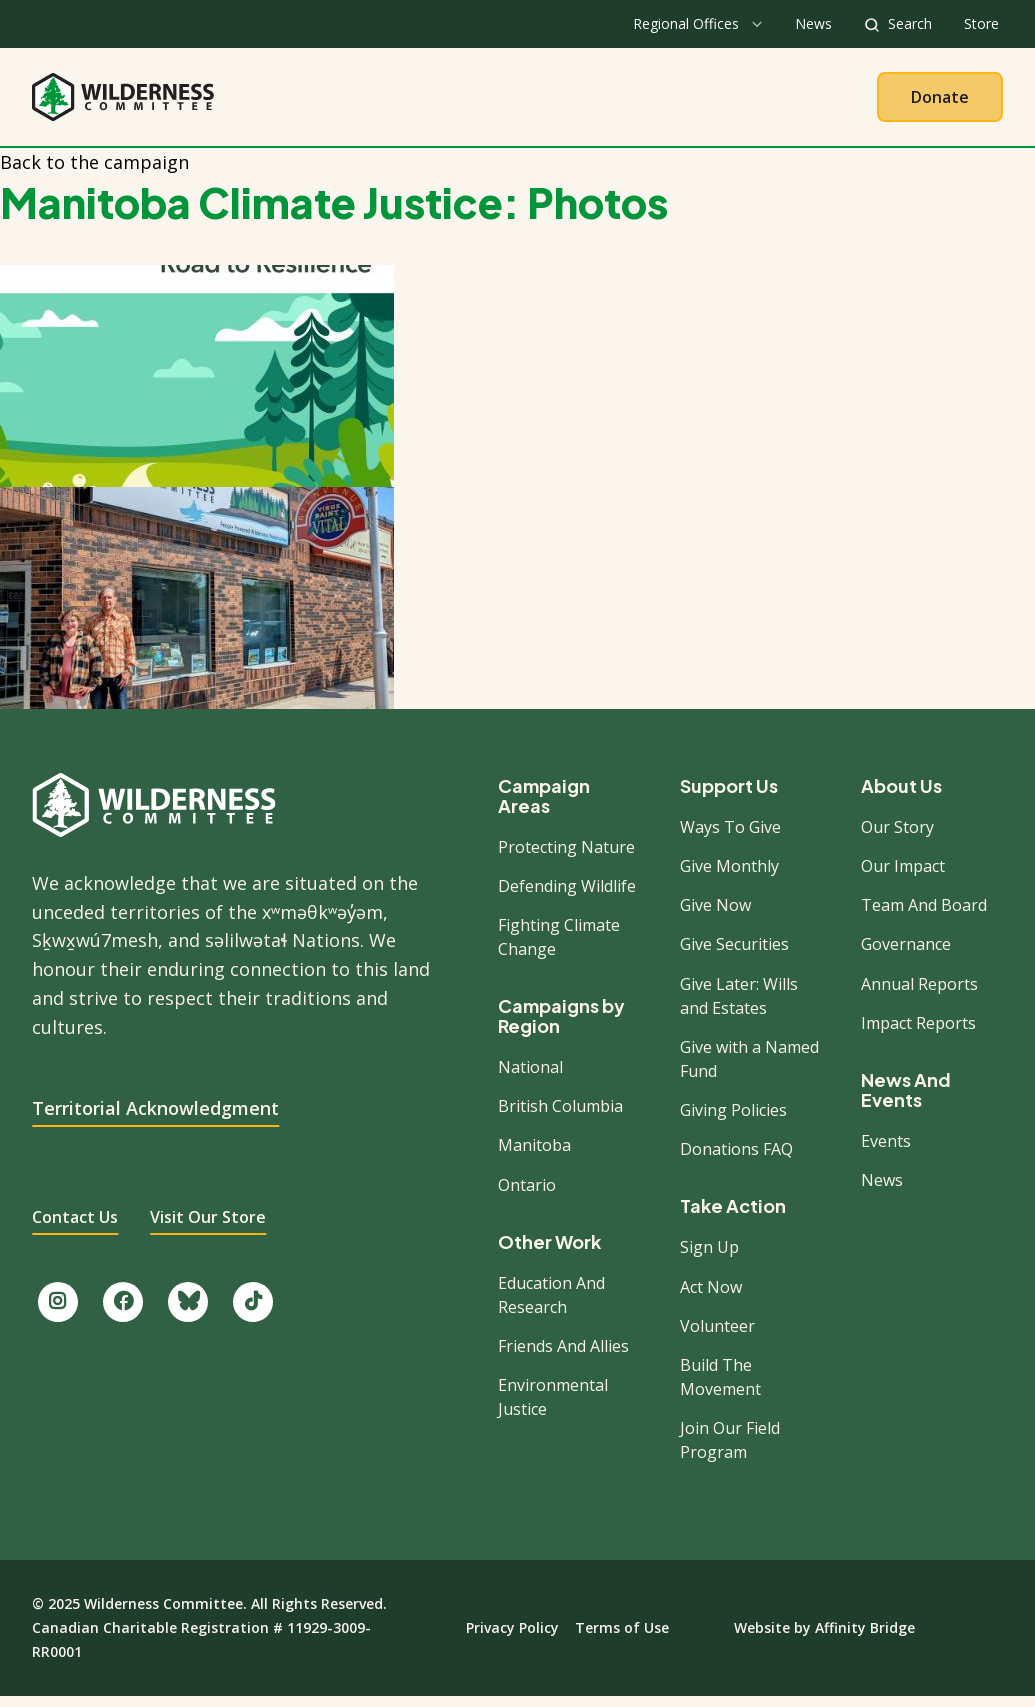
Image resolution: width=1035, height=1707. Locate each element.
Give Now (715, 916)
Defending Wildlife (567, 897)
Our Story (897, 838)
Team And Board (924, 916)
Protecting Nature (566, 857)
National (530, 1078)
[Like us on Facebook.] (123, 1313)
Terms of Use (622, 1638)
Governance (906, 955)
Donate (940, 102)
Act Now (711, 1297)
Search (910, 23)
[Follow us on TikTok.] (253, 1313)
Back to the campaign (94, 173)
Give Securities (734, 955)
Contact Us (75, 1228)
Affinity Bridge (865, 1638)
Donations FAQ (736, 1160)
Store (981, 23)
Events (886, 1152)
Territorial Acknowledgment (155, 1119)
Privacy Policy (512, 1638)
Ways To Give (730, 838)
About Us (344, 102)
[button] (517, 328)
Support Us (729, 797)
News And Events (906, 1101)
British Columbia (560, 1117)
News (813, 23)
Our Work (466, 102)
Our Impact (903, 877)
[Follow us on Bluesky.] (188, 1313)
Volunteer (717, 1337)
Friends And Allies (563, 1357)
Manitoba (534, 1156)
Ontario (527, 1195)
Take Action (599, 102)
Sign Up (709, 1258)
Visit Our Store (208, 1228)
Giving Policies (733, 1121)
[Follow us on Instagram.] (58, 1313)
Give (711, 102)
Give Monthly (729, 877)
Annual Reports (919, 994)
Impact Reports (918, 1034)
